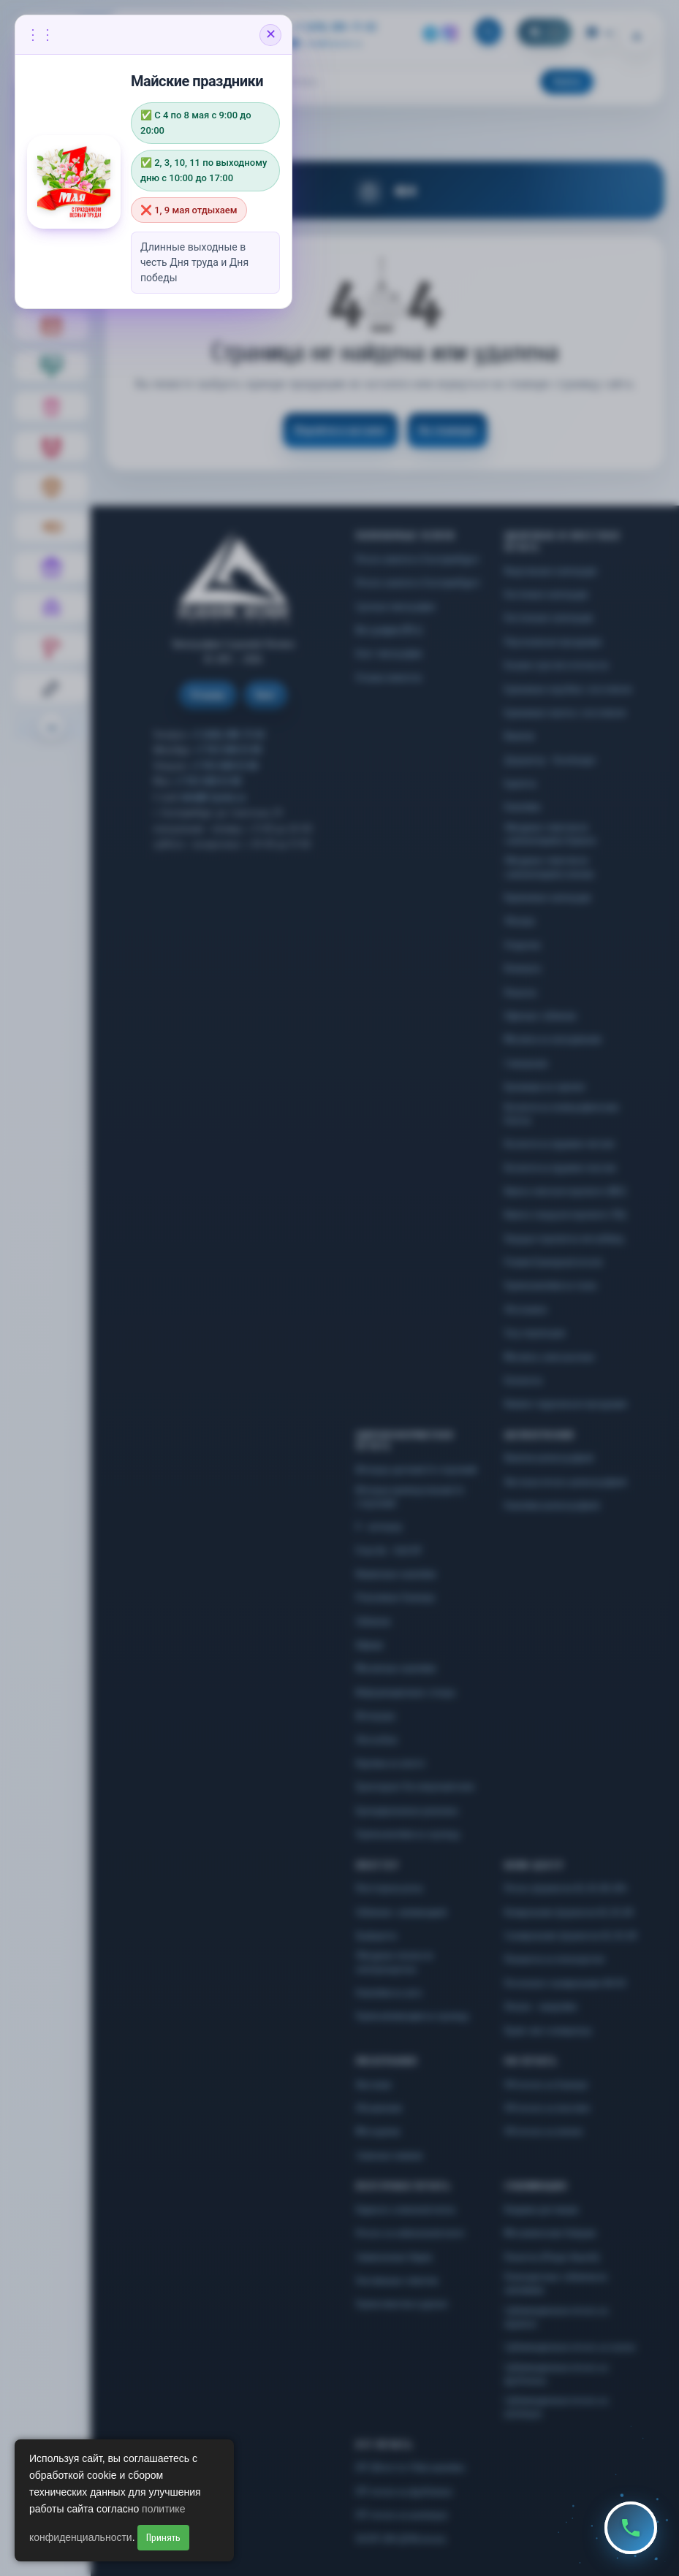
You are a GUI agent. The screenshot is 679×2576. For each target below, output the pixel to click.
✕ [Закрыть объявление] (270, 34)
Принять (163, 2537)
